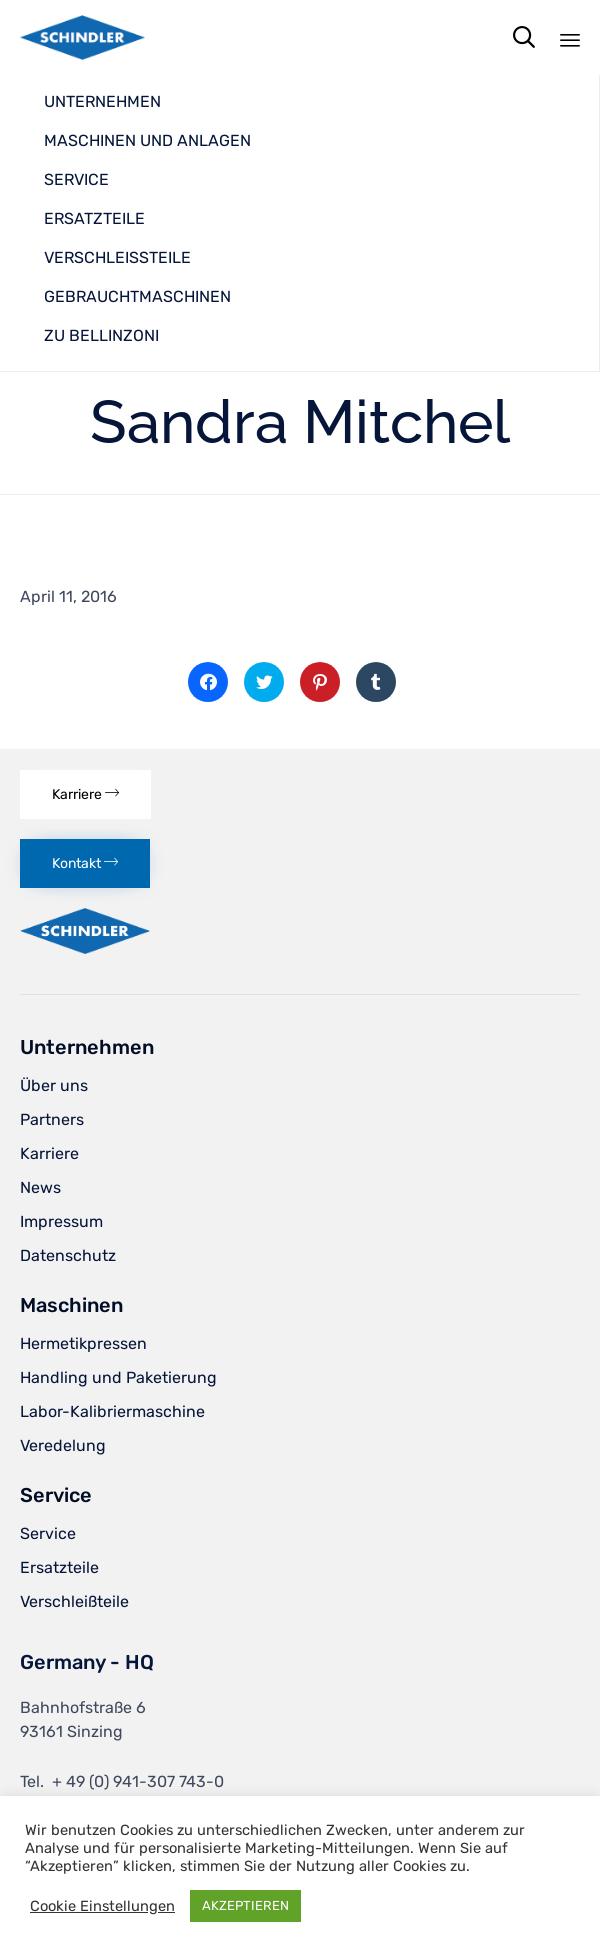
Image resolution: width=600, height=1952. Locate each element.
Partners (52, 1119)
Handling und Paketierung (118, 1377)
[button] (85, 794)
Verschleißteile (74, 1601)
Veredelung (63, 1445)
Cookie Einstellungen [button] (102, 1906)
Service (48, 1533)
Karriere (49, 1153)
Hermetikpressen (83, 1343)
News (40, 1187)
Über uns (54, 1085)
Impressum (61, 1221)
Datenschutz (68, 1255)
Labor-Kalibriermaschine (112, 1411)
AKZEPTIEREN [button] (245, 1905)
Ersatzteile (59, 1567)
